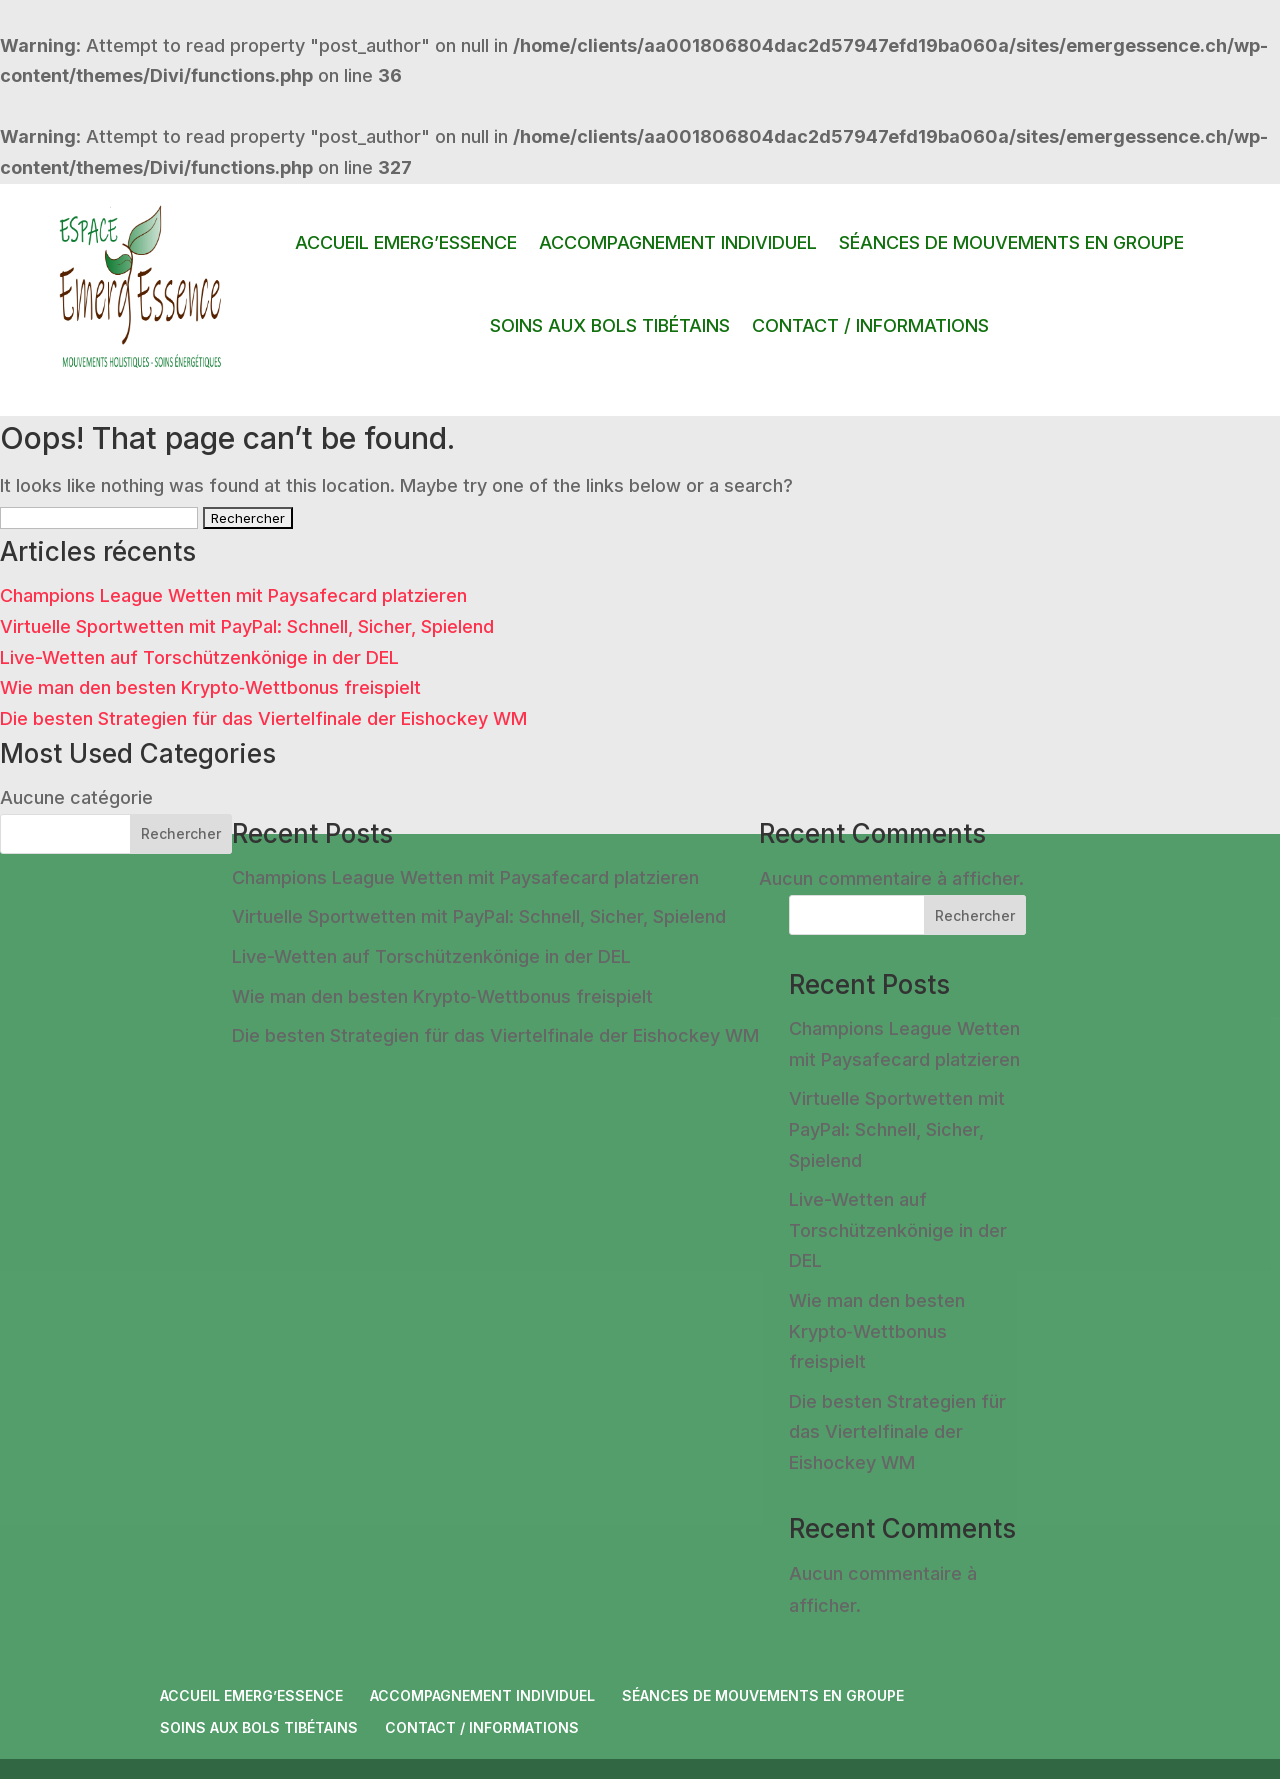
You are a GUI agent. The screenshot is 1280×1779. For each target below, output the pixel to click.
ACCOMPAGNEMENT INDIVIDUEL (678, 242)
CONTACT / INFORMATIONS (870, 325)
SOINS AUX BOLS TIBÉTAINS (610, 325)
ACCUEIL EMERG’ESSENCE (406, 242)
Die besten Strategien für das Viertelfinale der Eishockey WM (263, 718)
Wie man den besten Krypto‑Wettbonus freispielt (210, 687)
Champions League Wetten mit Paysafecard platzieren (233, 595)
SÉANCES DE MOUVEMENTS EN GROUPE (1011, 242)
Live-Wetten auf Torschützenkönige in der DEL (199, 657)
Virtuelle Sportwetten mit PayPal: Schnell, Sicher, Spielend (247, 626)
